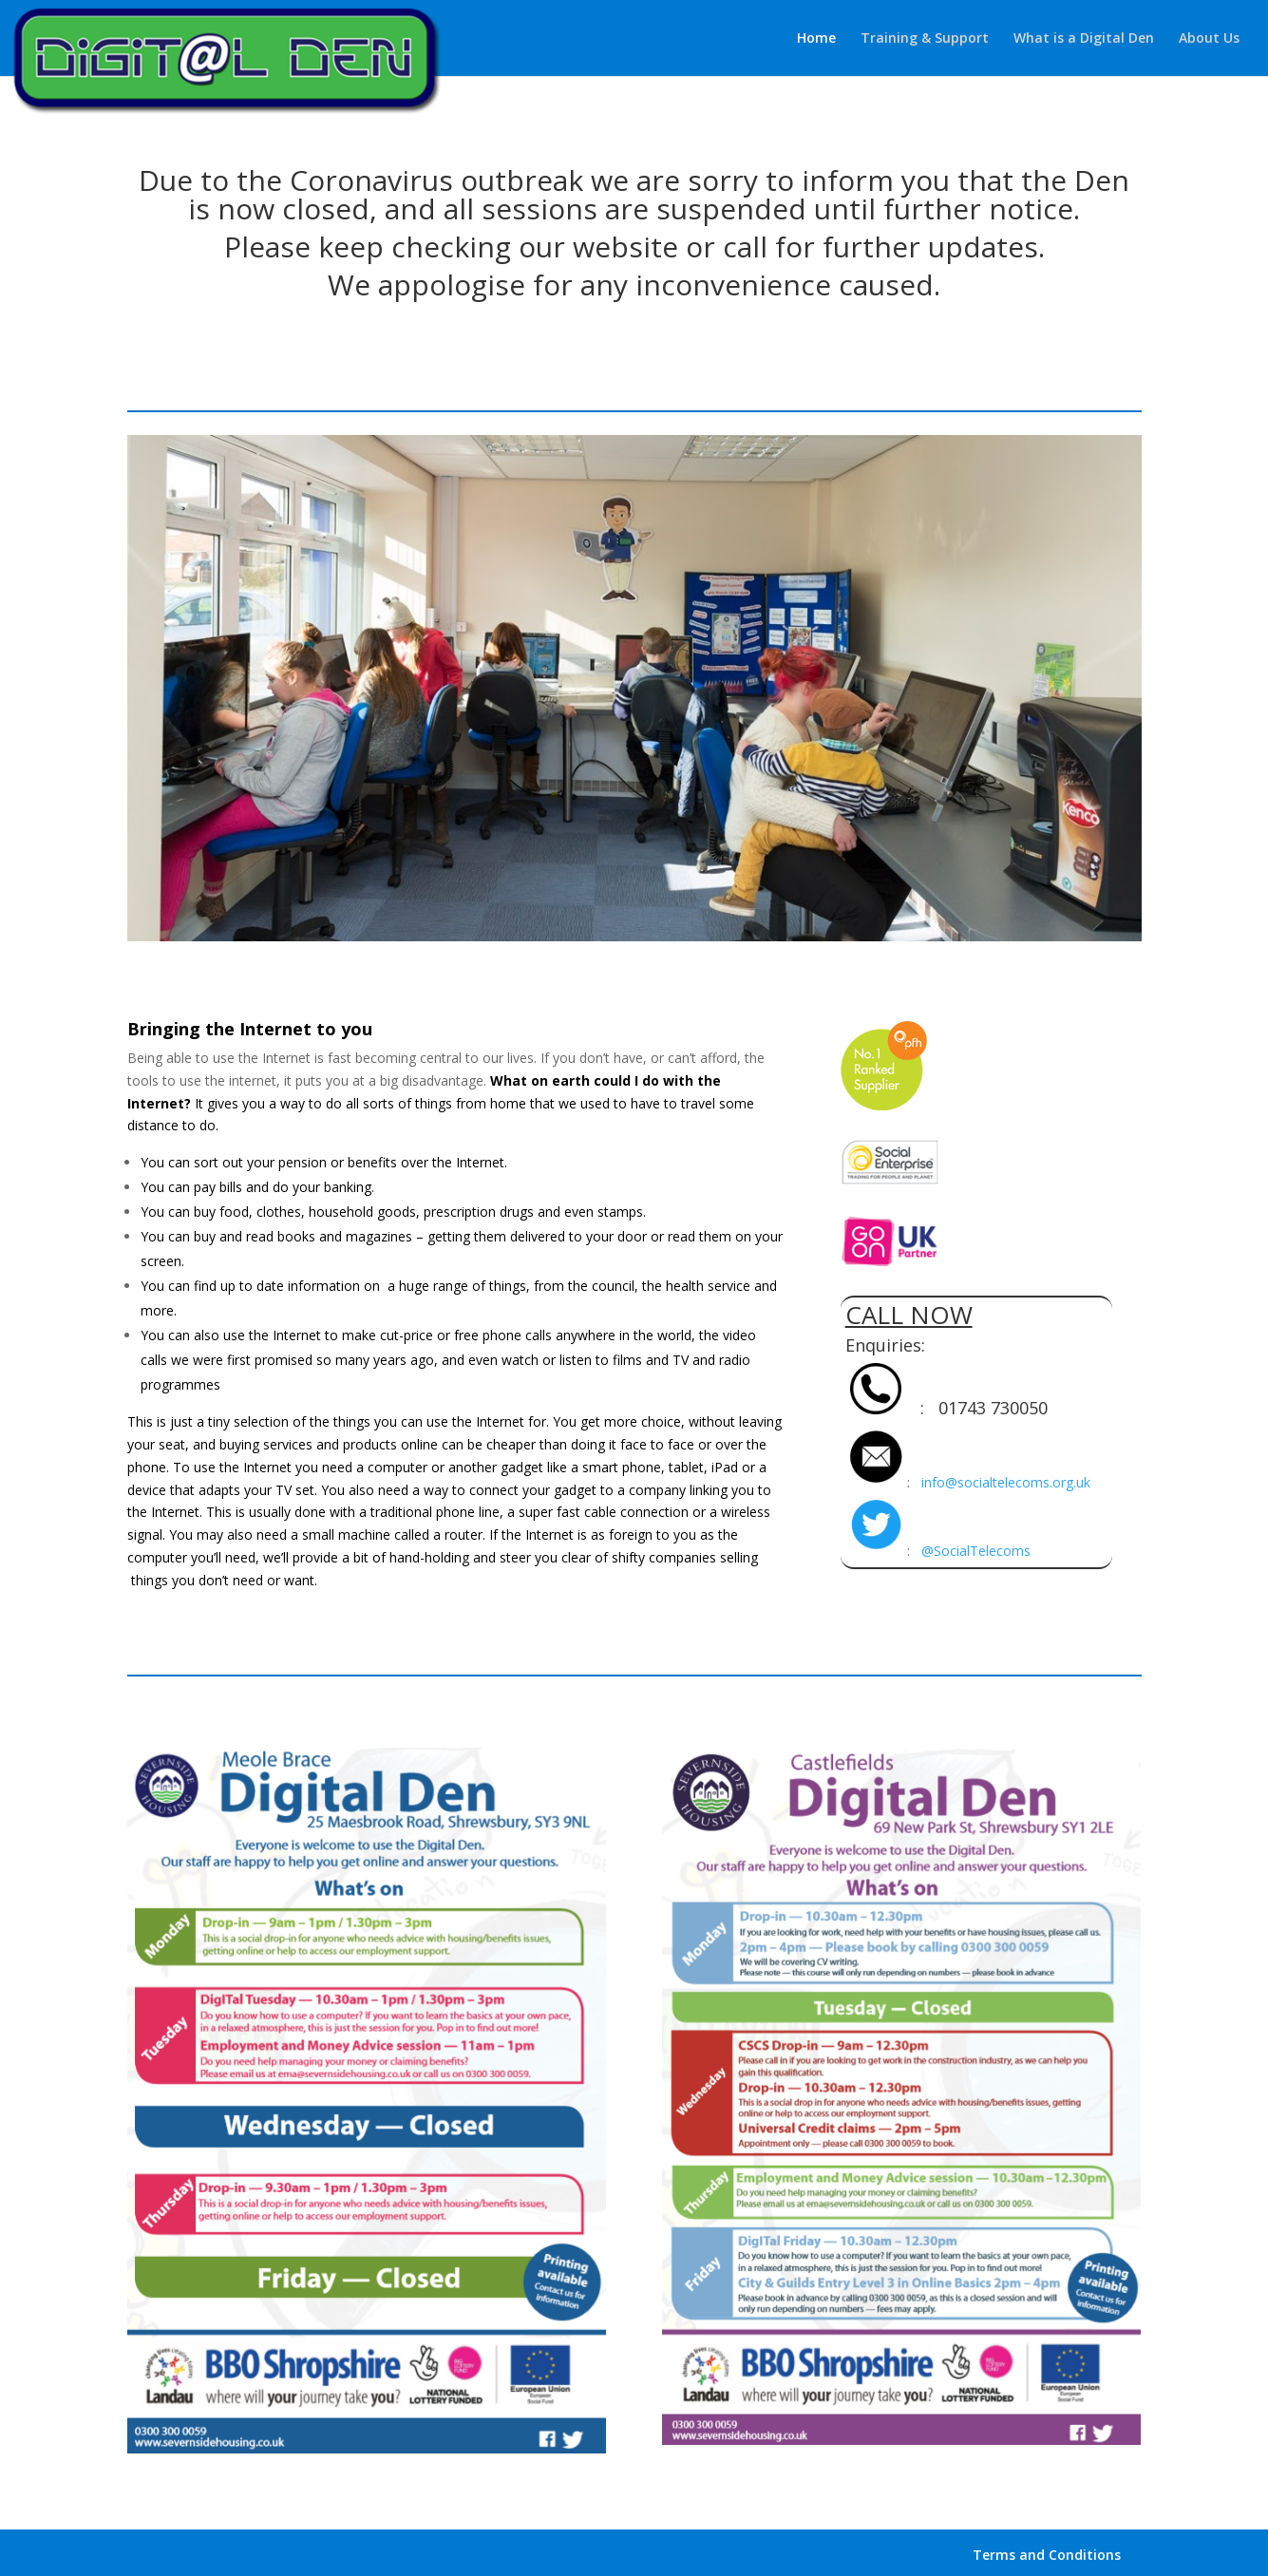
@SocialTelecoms (976, 1551)
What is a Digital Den (1083, 39)
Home (816, 39)
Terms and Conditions (1047, 2555)
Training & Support (925, 39)
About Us (1209, 39)
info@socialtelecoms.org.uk (1005, 1482)
